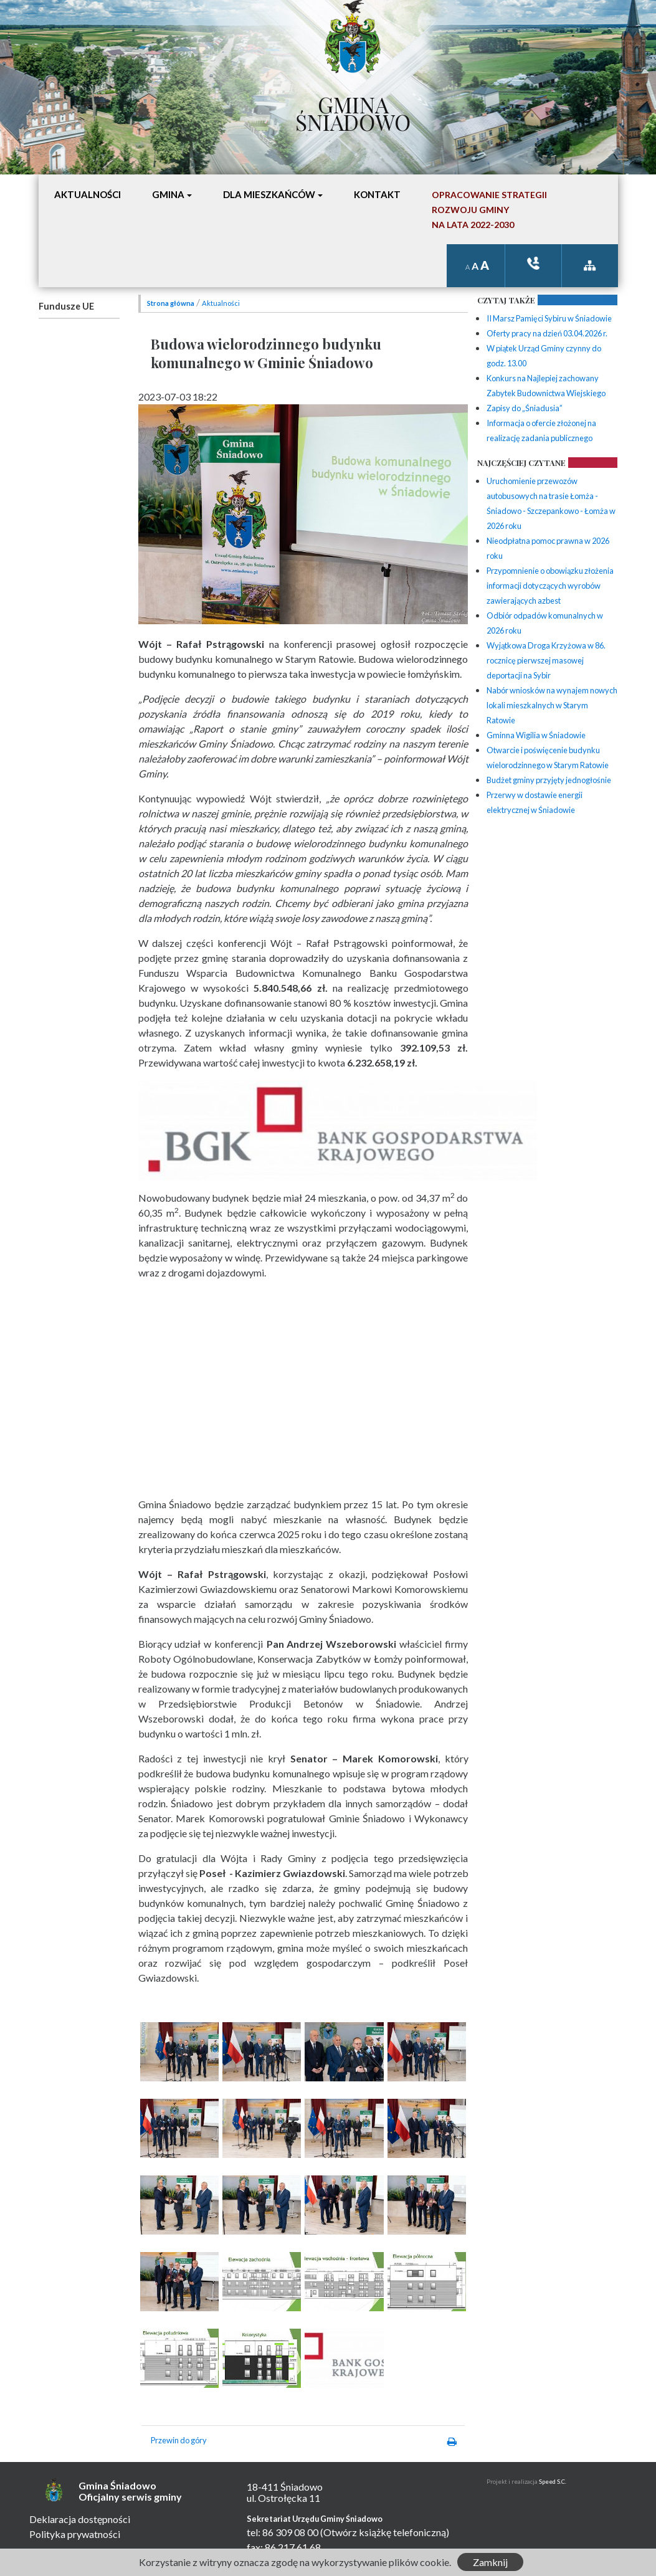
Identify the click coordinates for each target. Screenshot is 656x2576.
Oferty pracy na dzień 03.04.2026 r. (547, 333)
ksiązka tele (533, 263)
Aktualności (221, 303)
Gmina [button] (168, 194)
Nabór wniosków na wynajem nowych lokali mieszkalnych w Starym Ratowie (552, 705)
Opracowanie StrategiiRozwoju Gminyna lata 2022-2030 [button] (489, 209)
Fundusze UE (66, 306)
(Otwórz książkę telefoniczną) (384, 2532)
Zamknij (490, 2562)
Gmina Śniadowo (353, 110)
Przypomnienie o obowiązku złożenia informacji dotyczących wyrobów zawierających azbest (550, 586)
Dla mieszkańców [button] (269, 194)
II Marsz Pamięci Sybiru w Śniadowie (549, 318)
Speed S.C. (552, 2481)
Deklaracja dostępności (79, 2519)
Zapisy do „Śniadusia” (525, 408)
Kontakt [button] (377, 194)
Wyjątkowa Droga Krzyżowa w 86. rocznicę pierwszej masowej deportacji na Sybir (546, 660)
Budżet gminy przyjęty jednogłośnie (549, 780)
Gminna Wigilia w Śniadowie (536, 735)
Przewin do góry (179, 2440)
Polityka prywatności (74, 2534)
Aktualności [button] (87, 194)
